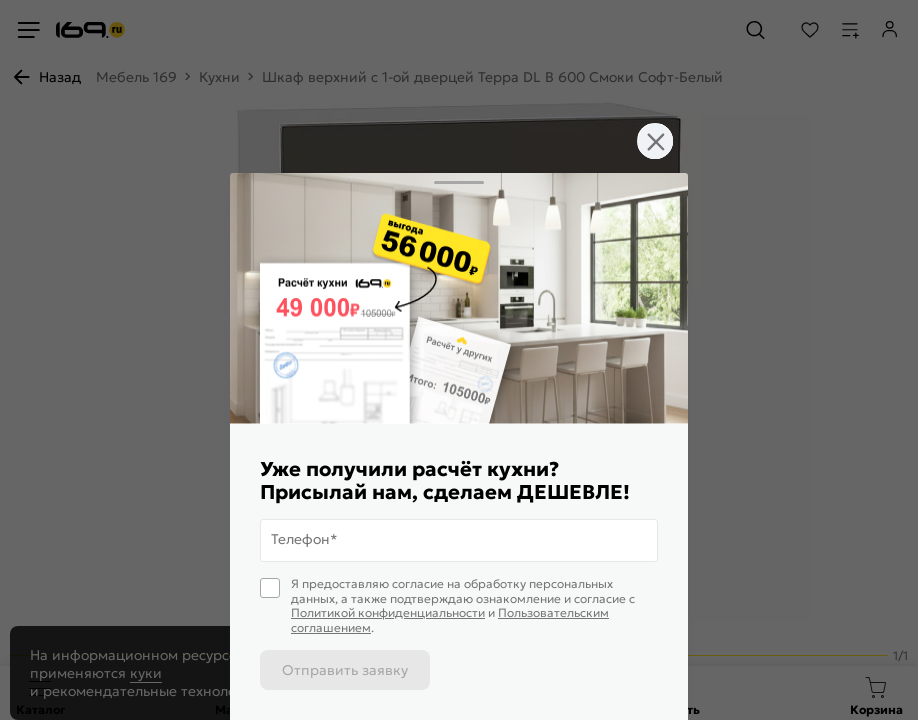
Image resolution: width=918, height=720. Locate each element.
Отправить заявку (345, 670)
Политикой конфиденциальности (388, 612)
